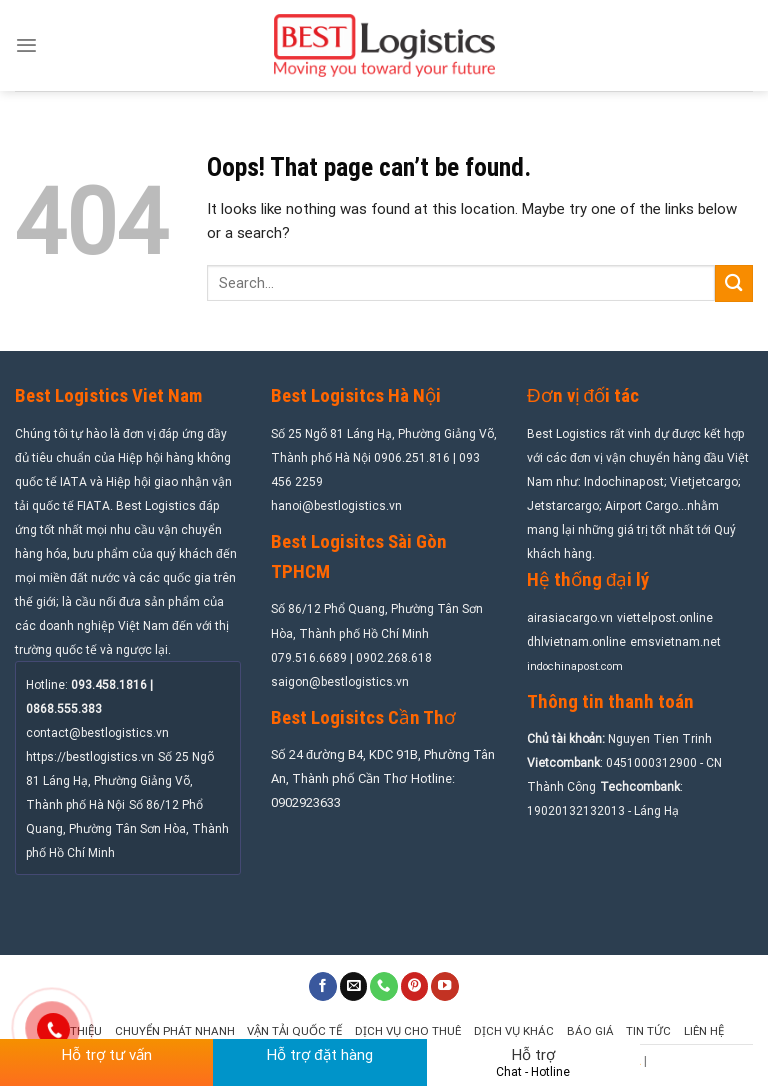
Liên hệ (704, 1031)
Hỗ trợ (533, 1062)
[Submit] (734, 283)
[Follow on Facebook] (323, 986)
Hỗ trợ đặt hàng (319, 1055)
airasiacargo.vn (570, 618)
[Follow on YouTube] (445, 986)
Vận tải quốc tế (294, 1031)
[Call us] (384, 986)
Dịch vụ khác (514, 1031)
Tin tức (648, 1031)
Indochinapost (624, 482)
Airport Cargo (641, 506)
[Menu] (26, 45)
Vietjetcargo (704, 482)
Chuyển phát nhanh (175, 1031)
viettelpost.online (665, 618)
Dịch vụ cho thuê (408, 1031)
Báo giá (590, 1031)
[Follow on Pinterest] (415, 986)
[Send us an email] (354, 986)
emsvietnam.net (675, 642)
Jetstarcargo (563, 506)
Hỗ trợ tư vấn (107, 1055)
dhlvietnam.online (576, 642)
